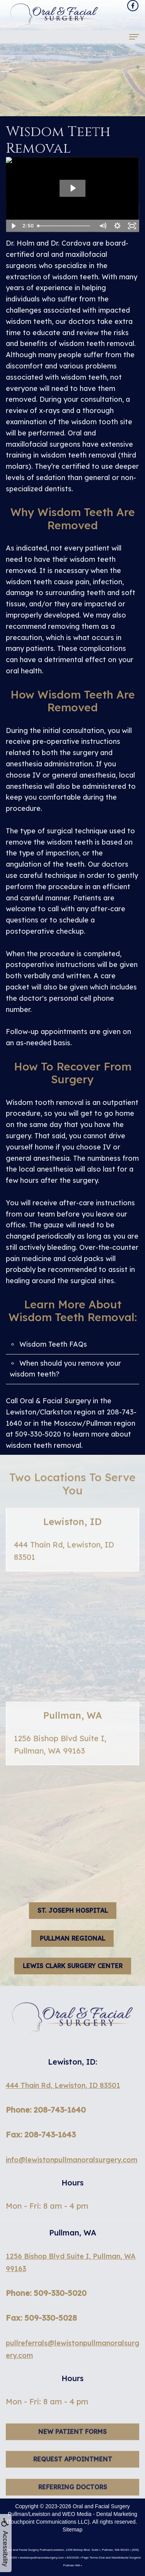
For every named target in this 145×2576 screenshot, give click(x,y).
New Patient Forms (72, 2442)
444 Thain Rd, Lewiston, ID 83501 (63, 2085)
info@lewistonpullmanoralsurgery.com (71, 2159)
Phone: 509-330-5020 (46, 2293)
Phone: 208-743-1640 (46, 2110)
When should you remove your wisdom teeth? (65, 1369)
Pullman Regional (72, 1938)
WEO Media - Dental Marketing (99, 2514)
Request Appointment (72, 2470)
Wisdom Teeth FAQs (53, 1344)
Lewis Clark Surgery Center (73, 1966)
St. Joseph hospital (73, 1910)
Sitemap (72, 2529)
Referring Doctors (72, 2498)
